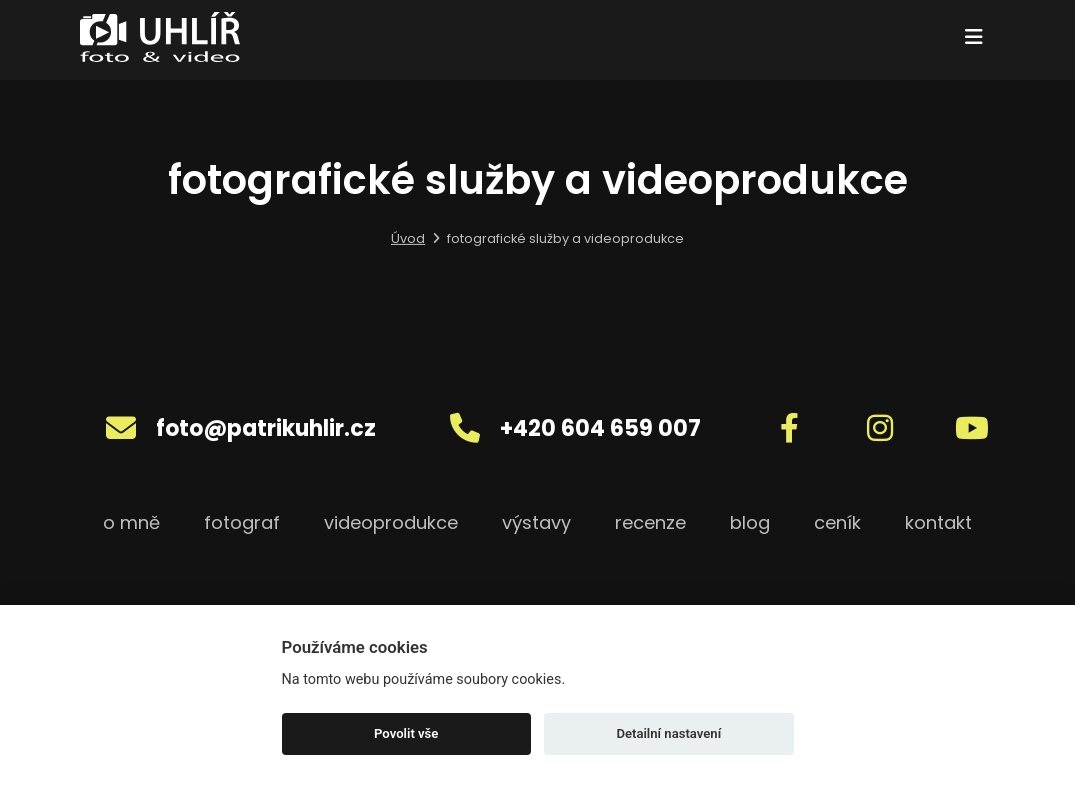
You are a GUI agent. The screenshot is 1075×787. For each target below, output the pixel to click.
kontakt (938, 522)
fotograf (242, 522)
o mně (131, 522)
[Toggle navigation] (974, 37)
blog (750, 522)
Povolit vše (406, 733)
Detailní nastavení (668, 733)
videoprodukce (391, 522)
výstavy (536, 522)
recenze (650, 522)
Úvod (408, 238)
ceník (837, 522)
